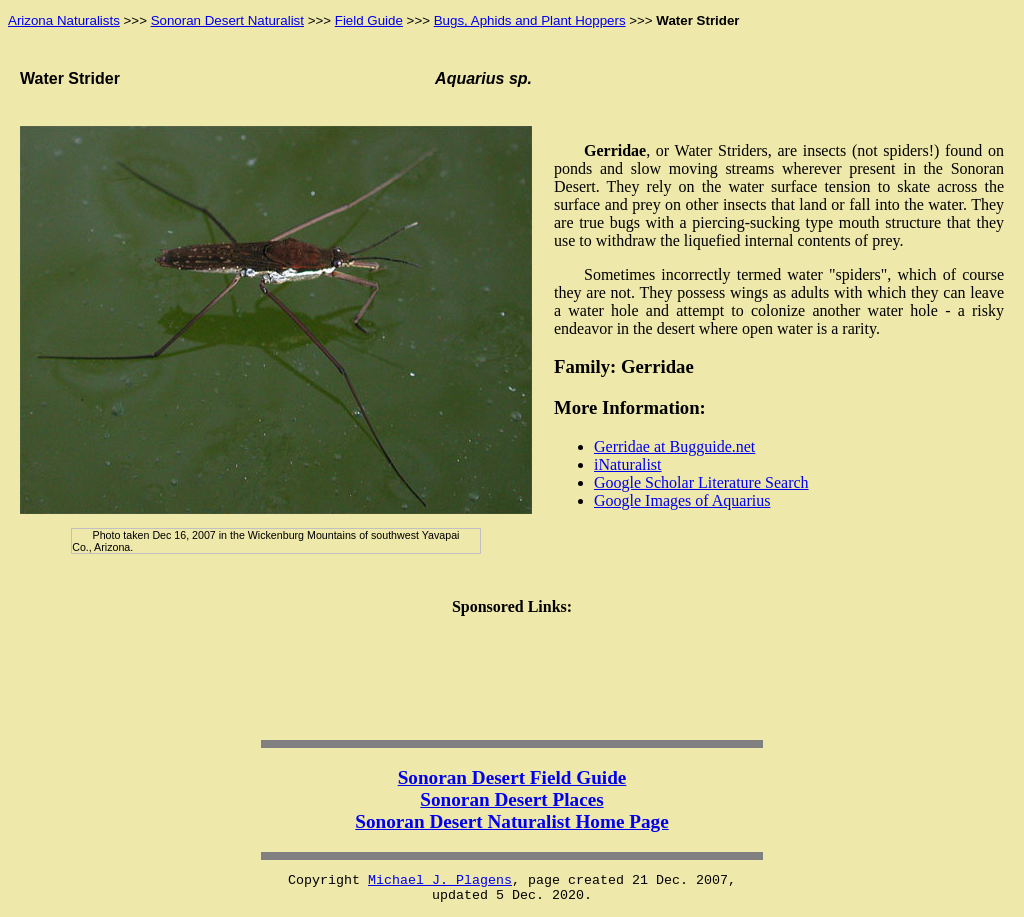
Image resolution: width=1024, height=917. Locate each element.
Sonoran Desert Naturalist (227, 20)
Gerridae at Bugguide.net (674, 446)
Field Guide (369, 20)
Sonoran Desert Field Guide (512, 777)
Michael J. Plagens (440, 880)
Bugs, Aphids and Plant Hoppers (530, 20)
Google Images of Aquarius (682, 500)
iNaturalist (628, 464)
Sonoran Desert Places (511, 799)
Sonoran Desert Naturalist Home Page (511, 821)
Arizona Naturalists (64, 20)
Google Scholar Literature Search (701, 482)
